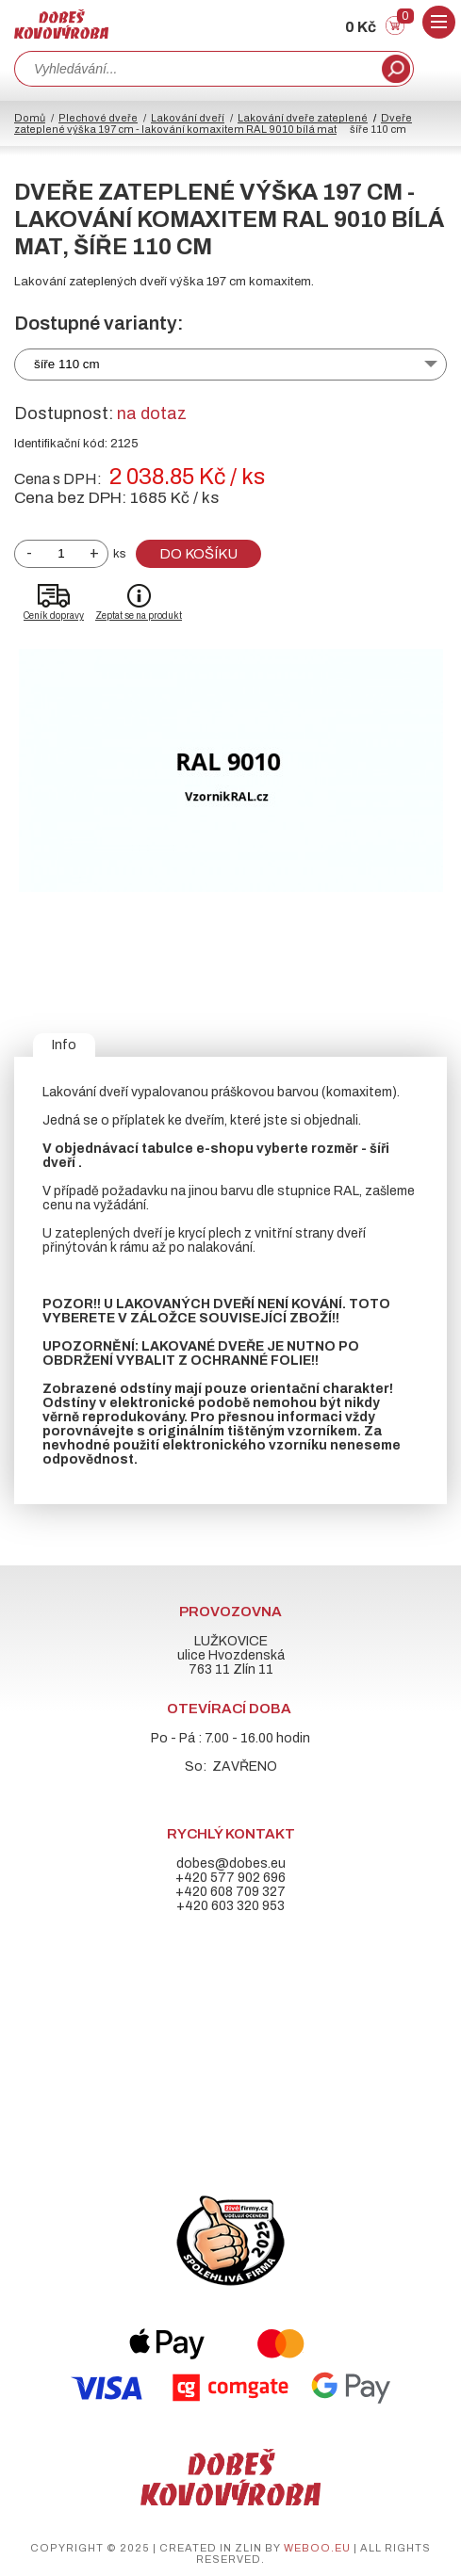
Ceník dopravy (54, 615)
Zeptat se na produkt (138, 615)
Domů (29, 117)
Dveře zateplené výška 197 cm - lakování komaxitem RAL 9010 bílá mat (213, 123)
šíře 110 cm (67, 364)
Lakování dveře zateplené (303, 117)
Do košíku (198, 553)
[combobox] (196, 69)
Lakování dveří (187, 117)
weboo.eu (317, 2547)
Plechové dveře (98, 117)
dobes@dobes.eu (231, 1863)
